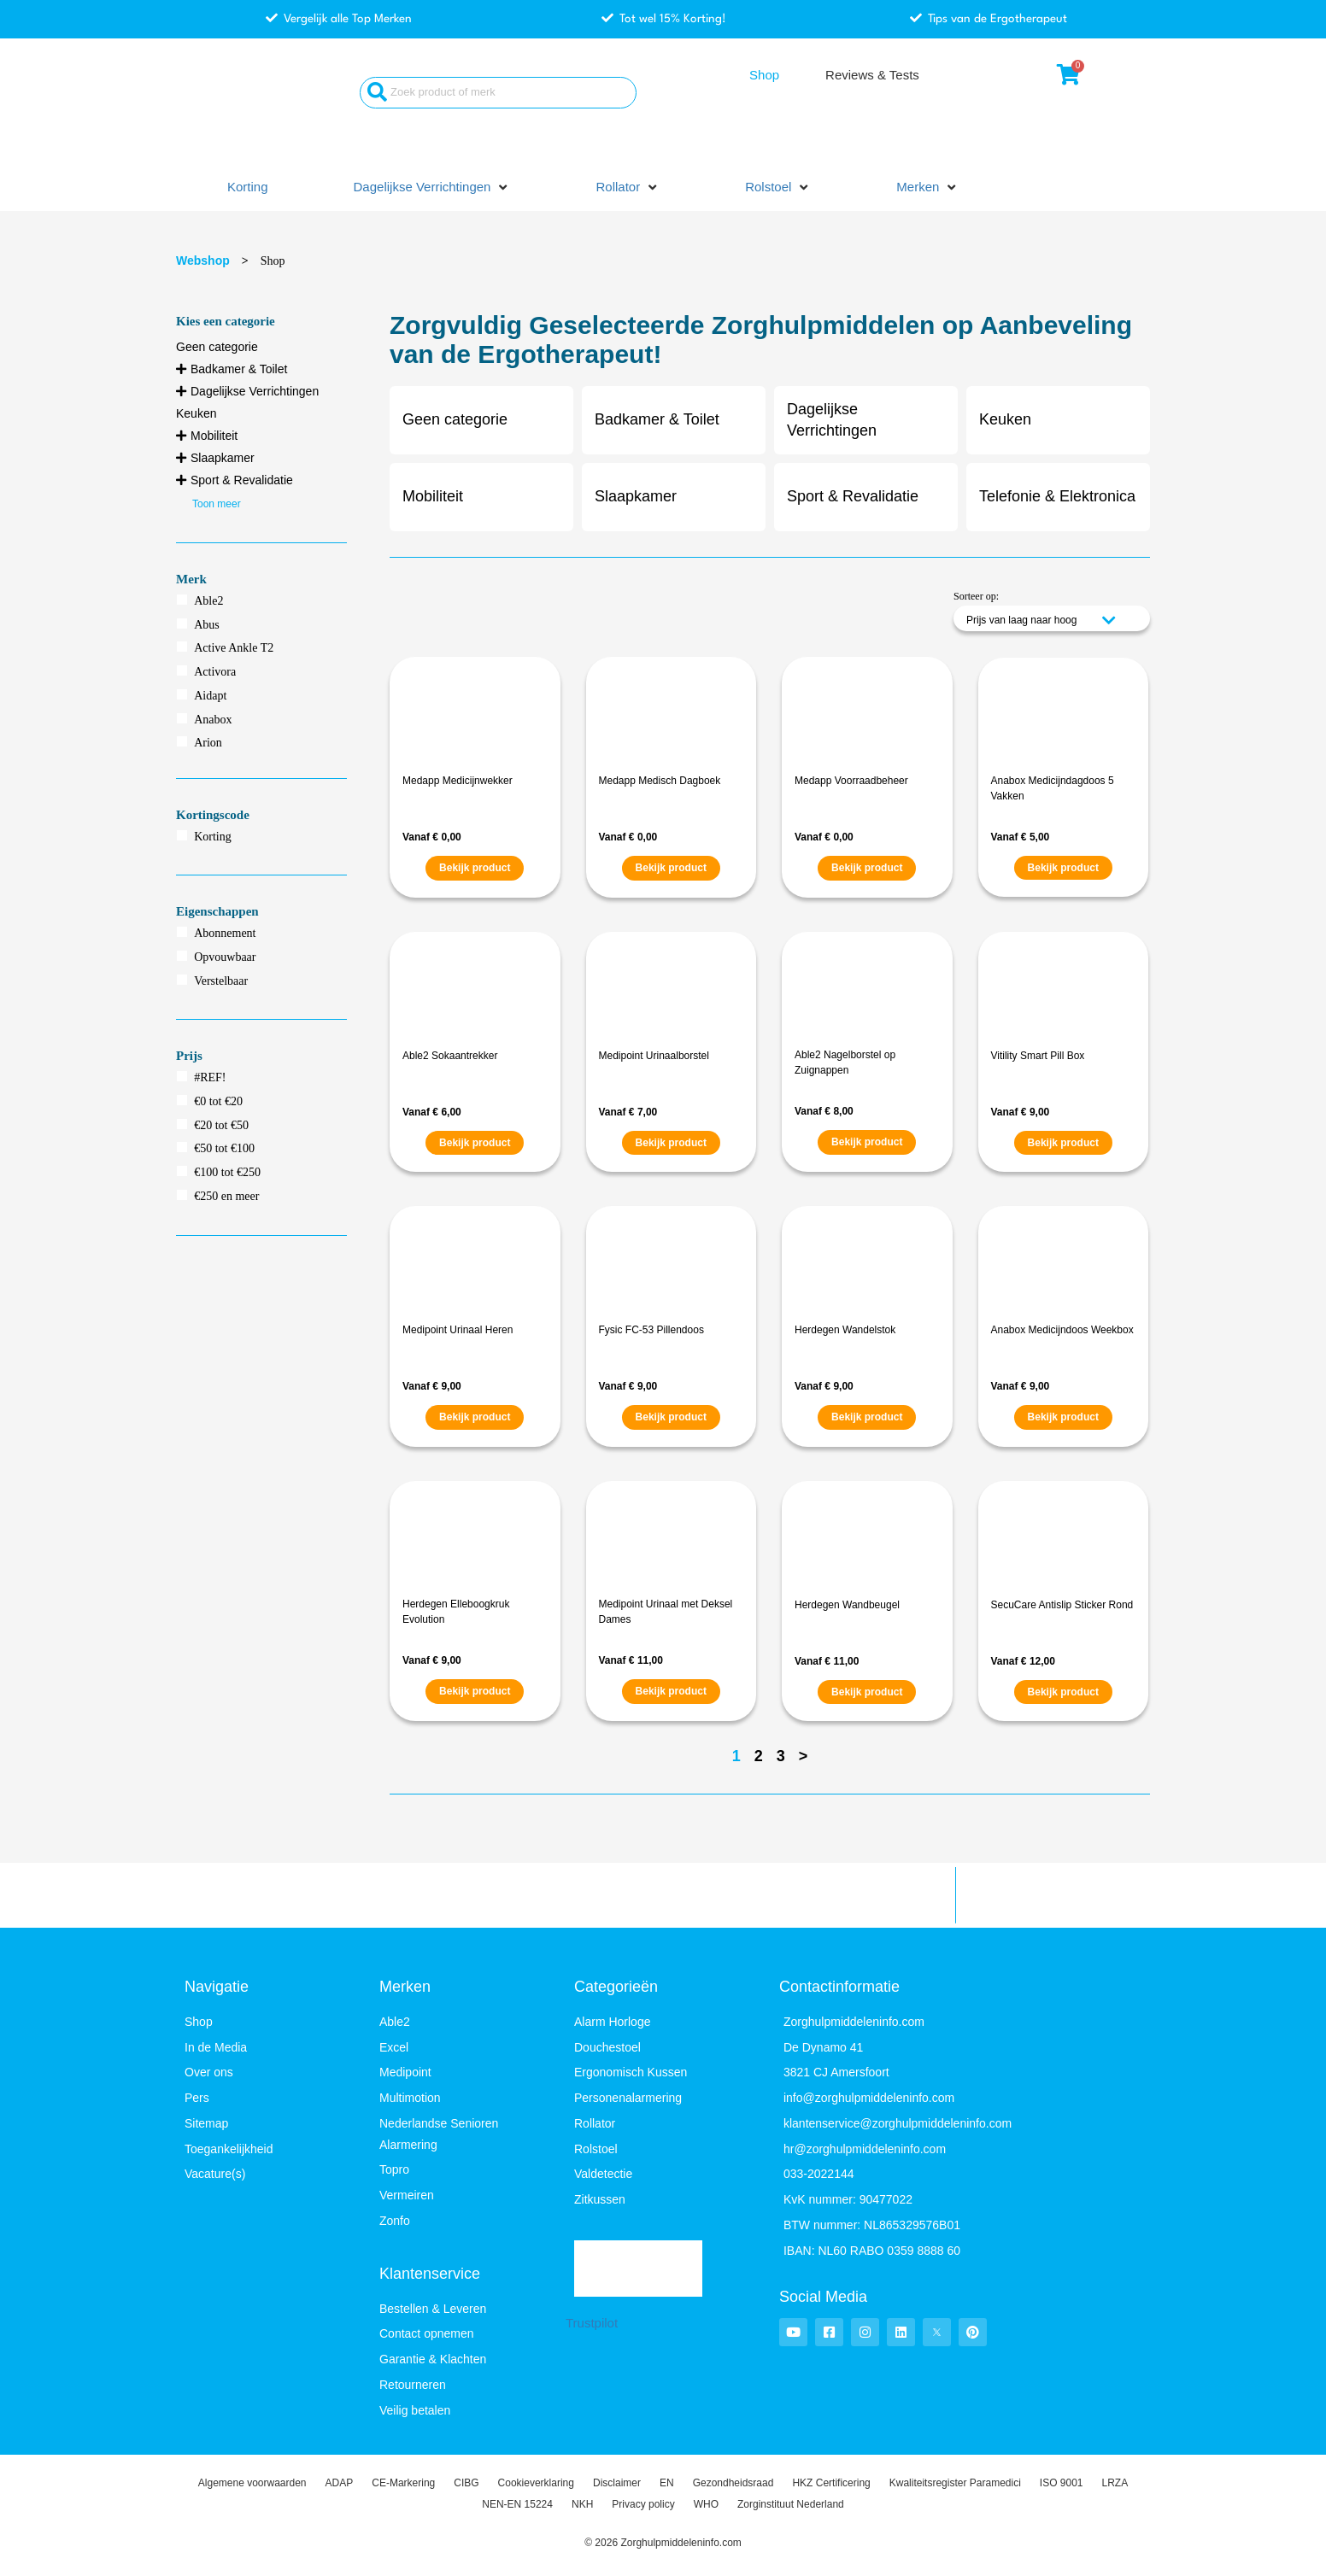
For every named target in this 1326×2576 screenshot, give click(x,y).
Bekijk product (474, 868)
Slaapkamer (223, 458)
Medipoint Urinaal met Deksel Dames (666, 1611)
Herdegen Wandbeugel (847, 1605)
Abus (207, 624)
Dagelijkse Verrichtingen (255, 391)
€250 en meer (226, 1196)
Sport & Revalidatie (242, 480)
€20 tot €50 (221, 1125)
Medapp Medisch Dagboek (660, 781)
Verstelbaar (221, 981)
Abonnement (224, 933)
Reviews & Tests (872, 74)
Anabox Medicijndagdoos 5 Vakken (1052, 788)
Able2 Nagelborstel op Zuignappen (845, 1062)
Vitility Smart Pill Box (1038, 1056)
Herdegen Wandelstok (845, 1330)
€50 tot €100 (224, 1148)
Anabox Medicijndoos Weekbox (1062, 1330)
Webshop (203, 260)
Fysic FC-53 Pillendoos (651, 1330)
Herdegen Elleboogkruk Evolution (455, 1611)
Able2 (208, 600)
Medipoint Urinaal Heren (457, 1330)
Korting (213, 836)
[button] (432, 187)
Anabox (213, 719)
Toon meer (216, 504)
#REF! (210, 1077)
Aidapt (210, 695)
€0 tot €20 (218, 1101)
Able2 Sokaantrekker (449, 1056)
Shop (764, 74)
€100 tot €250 (227, 1172)
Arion (208, 742)
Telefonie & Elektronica (1057, 496)
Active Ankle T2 (233, 647)
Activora (215, 671)
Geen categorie (217, 347)
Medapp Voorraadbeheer (851, 781)
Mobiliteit (214, 435)
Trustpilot (592, 2322)
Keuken (196, 413)
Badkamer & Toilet (239, 369)
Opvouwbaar (224, 957)
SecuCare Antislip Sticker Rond (1062, 1605)
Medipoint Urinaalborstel (654, 1056)
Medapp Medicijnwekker (457, 781)
